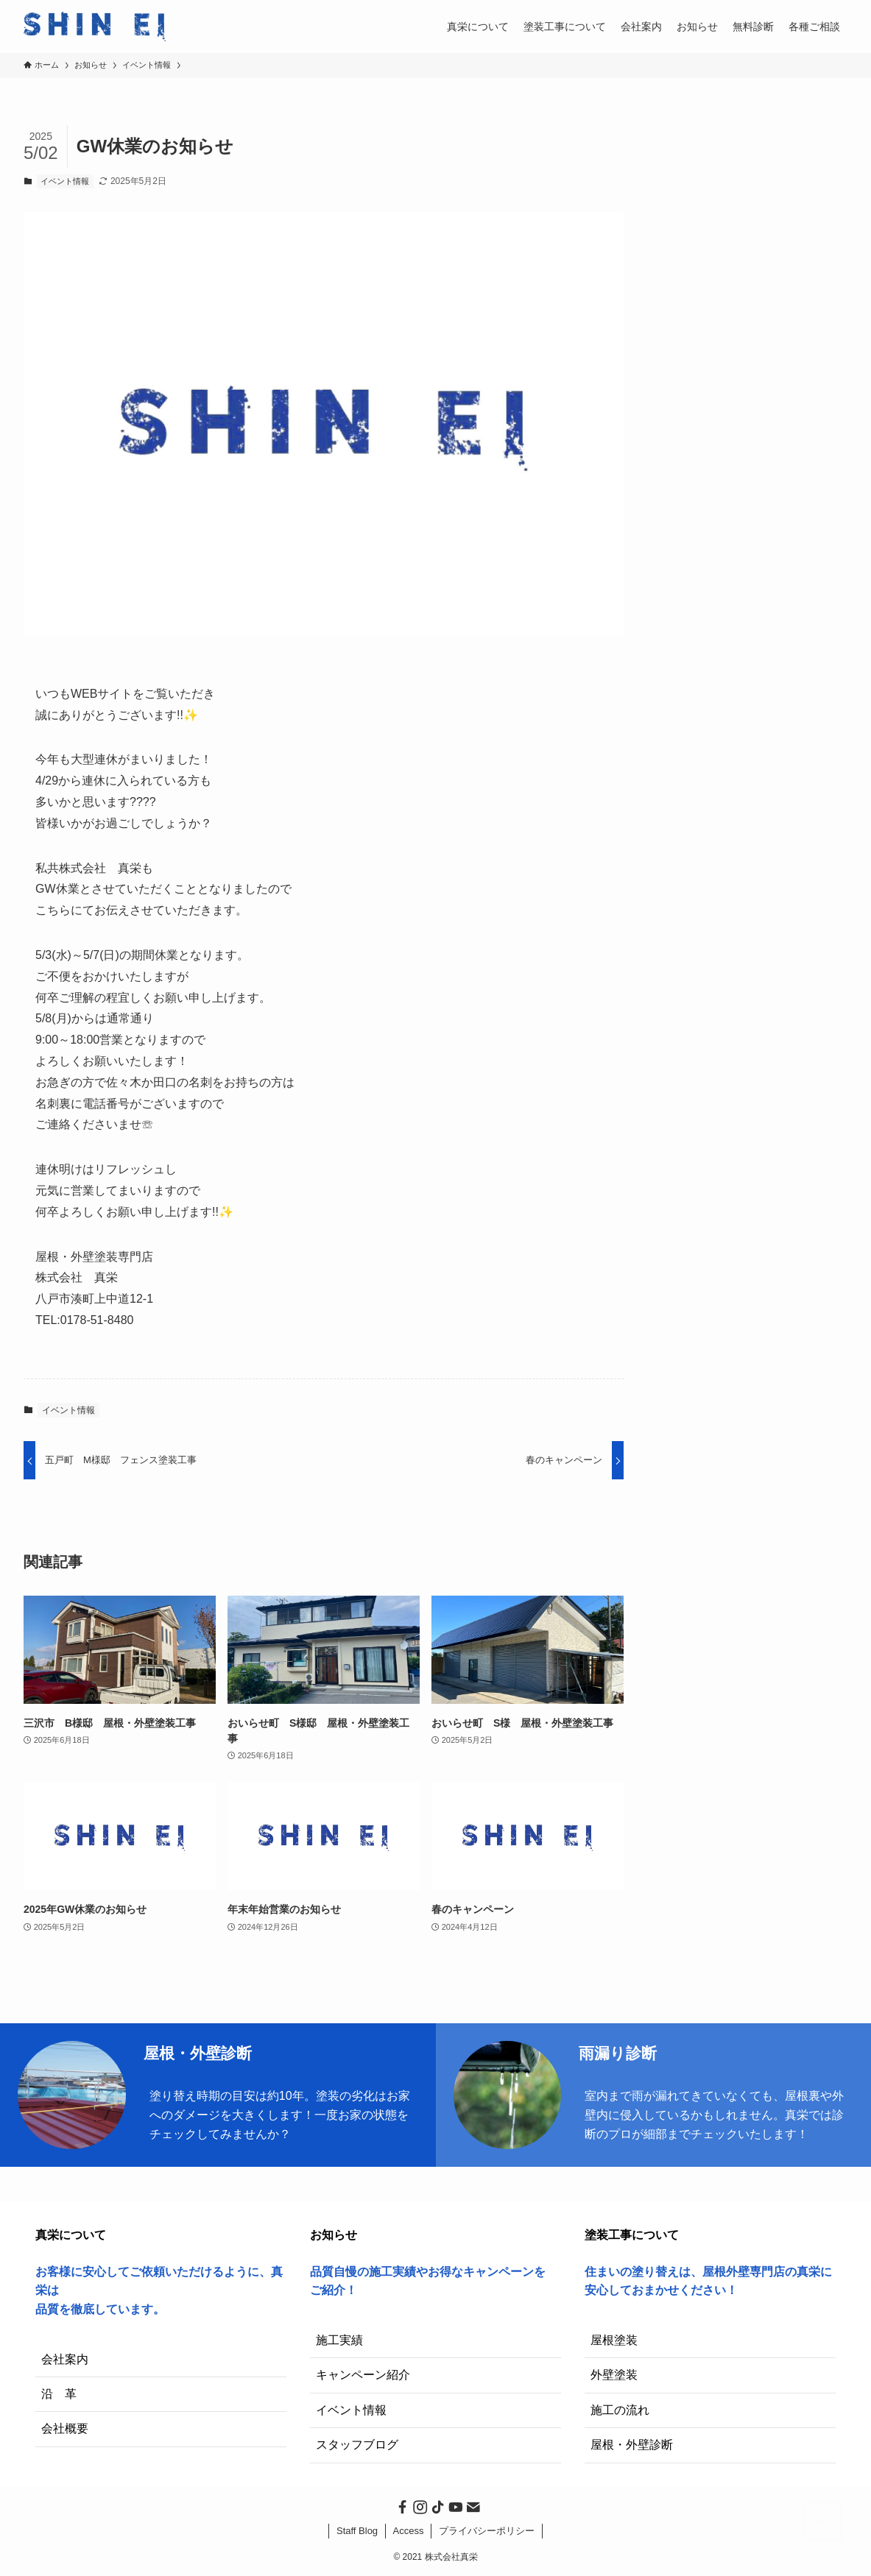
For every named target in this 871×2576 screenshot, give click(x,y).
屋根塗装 (614, 2340)
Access (408, 2530)
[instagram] (418, 2505)
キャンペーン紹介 (363, 2374)
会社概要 (64, 2428)
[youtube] (453, 2505)
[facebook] (400, 2505)
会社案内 (64, 2359)
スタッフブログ (357, 2444)
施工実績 (339, 2340)
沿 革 (59, 2394)
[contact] (471, 2505)
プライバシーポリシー (487, 2530)
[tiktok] (435, 2505)
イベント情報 (64, 181)
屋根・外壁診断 (631, 2444)
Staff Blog (357, 2530)
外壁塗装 (614, 2374)
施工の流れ (619, 2410)
